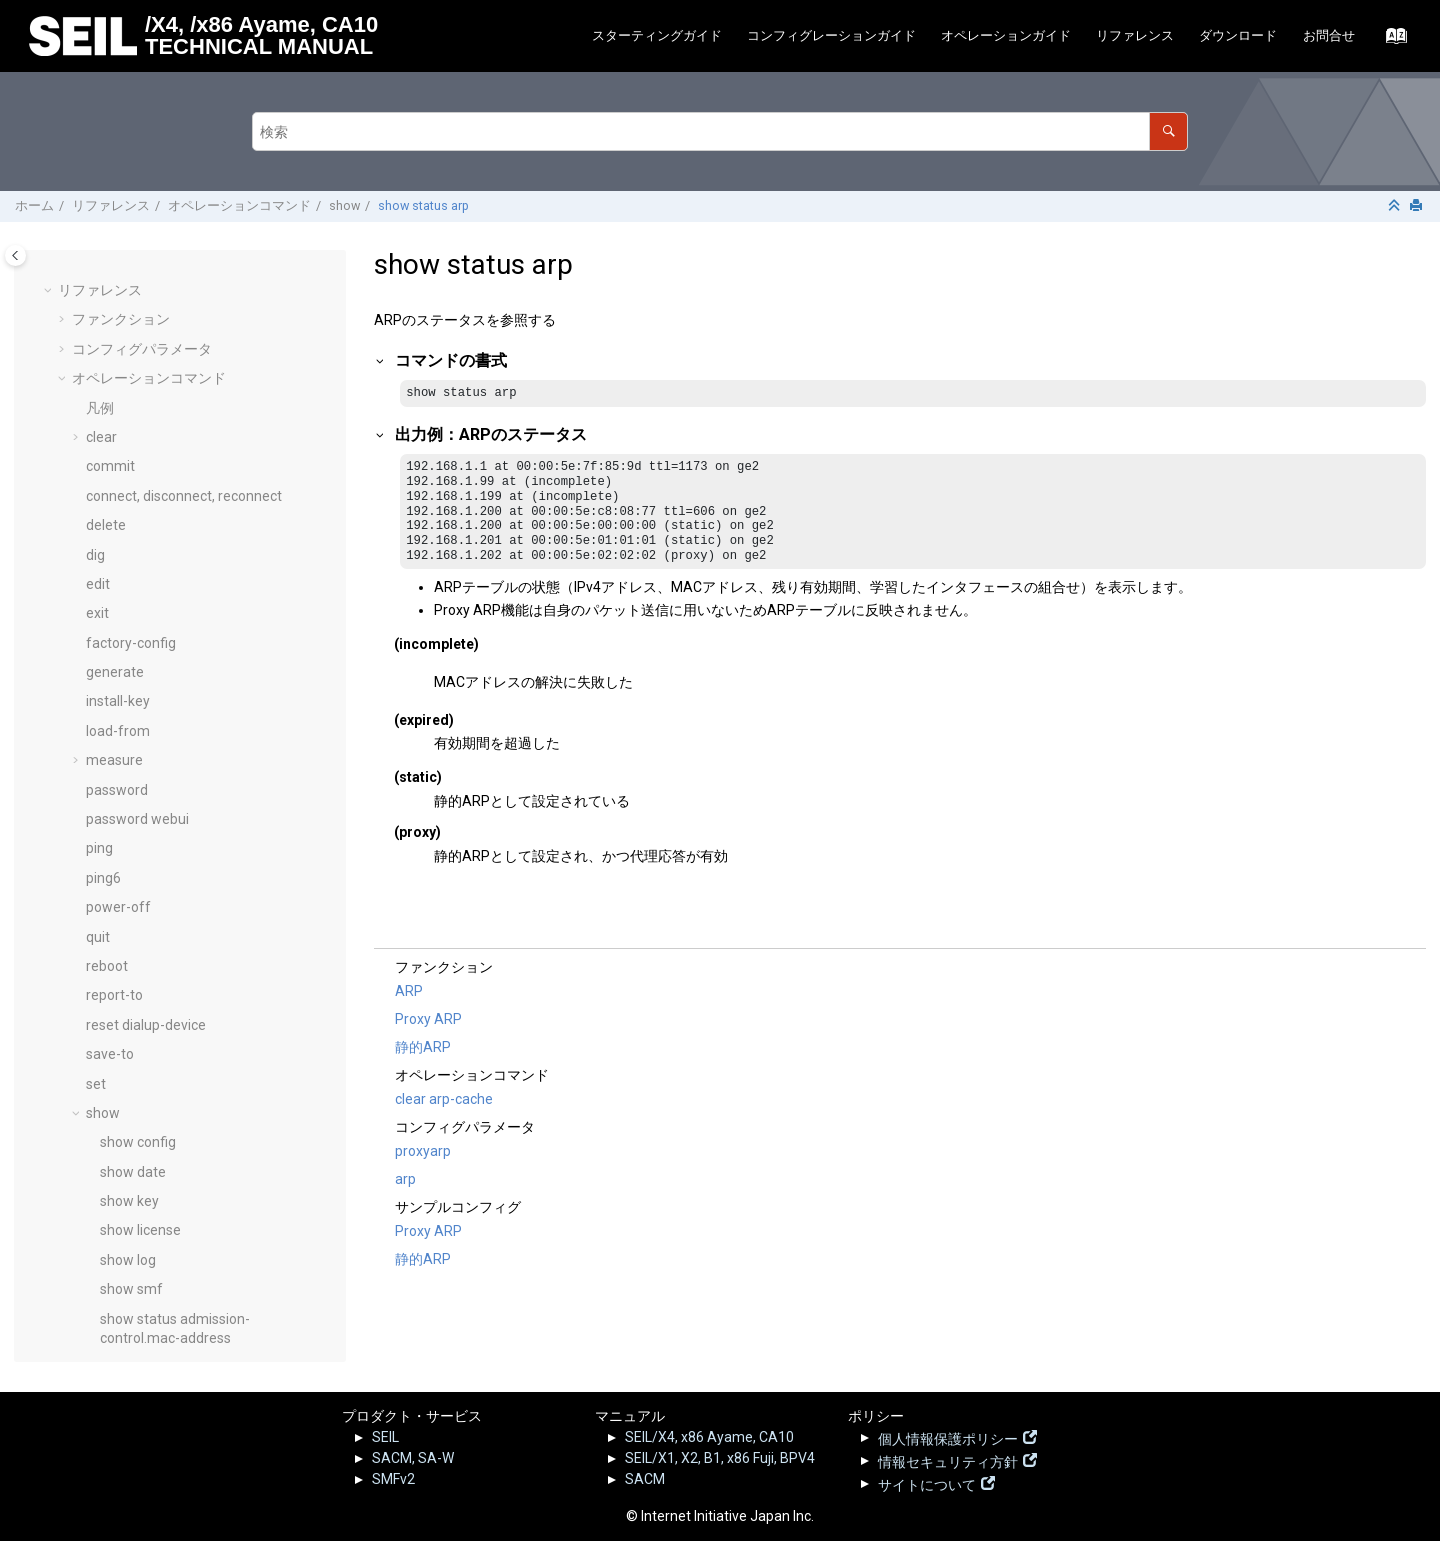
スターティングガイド (657, 35)
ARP (409, 992)
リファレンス (1135, 35)
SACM (645, 1479)
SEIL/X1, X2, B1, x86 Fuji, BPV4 (720, 1458)
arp (405, 1180)
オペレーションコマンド (239, 205)
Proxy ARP (428, 1020)
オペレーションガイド (1006, 35)
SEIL (385, 1437)
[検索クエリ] (720, 131)
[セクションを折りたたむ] (1396, 206)
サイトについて (927, 1483)
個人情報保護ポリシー (948, 1437)
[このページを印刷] (1418, 206)
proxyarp (423, 1152)
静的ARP (423, 1048)
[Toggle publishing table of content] (15, 255)
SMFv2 (393, 1479)
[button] (92, 264)
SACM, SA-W (413, 1458)
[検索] (1168, 131)
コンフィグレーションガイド (831, 35)
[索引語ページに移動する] (1390, 41)
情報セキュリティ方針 (948, 1460)
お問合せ (1329, 35)
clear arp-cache (444, 1100)
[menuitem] (656, 36)
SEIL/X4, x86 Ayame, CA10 (709, 1437)
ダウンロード (1238, 35)
